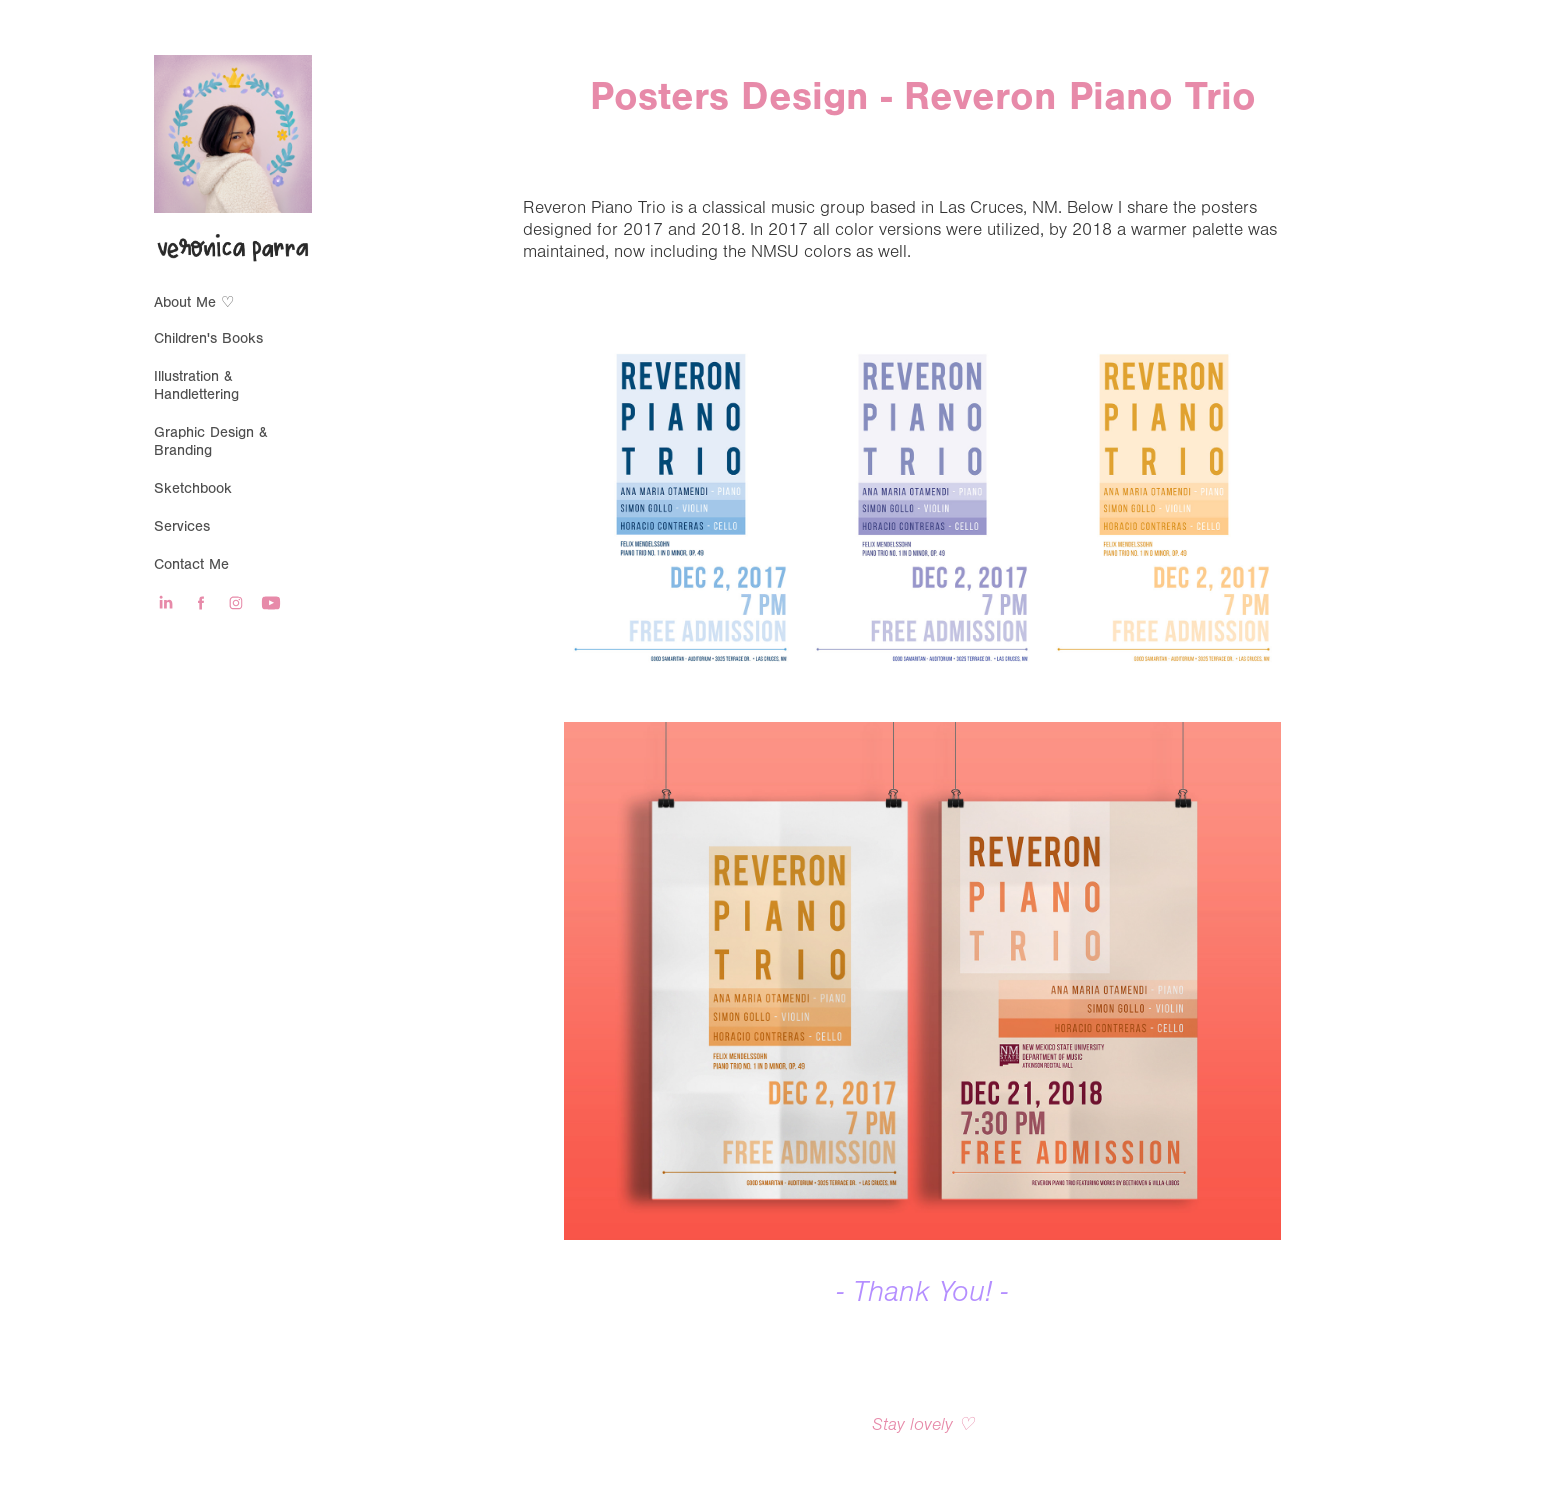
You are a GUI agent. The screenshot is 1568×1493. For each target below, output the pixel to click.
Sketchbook (193, 488)
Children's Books (208, 338)
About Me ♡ (194, 302)
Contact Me (191, 564)
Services (182, 526)
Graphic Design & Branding (211, 441)
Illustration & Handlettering (196, 385)
